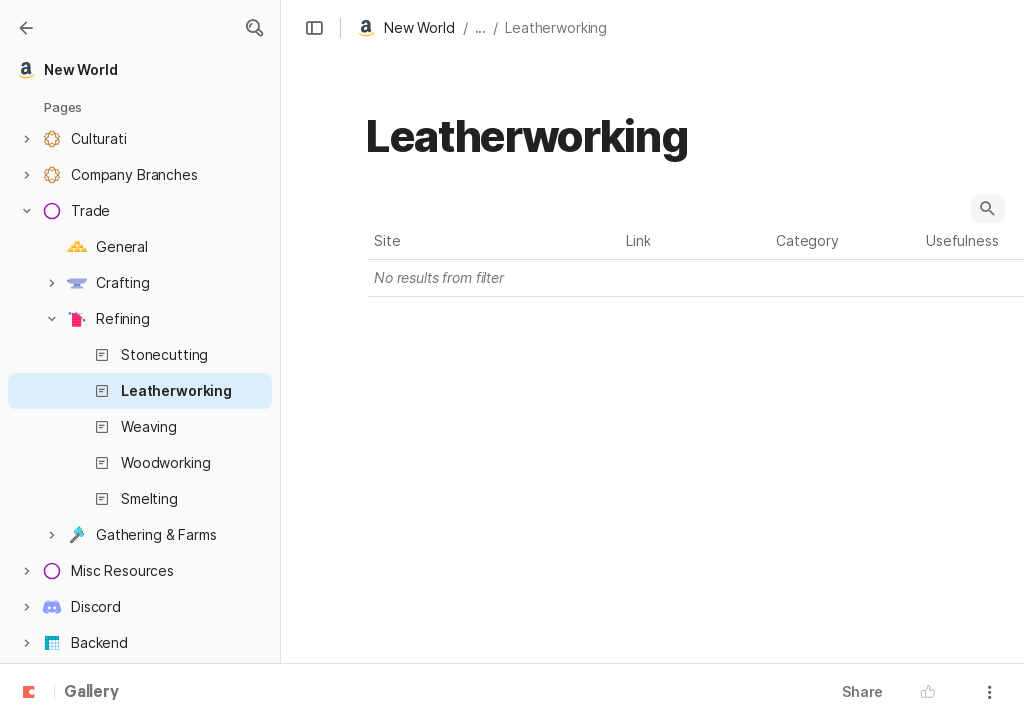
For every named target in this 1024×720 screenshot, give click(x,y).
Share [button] (862, 691)
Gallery (91, 693)
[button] (254, 28)
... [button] (481, 27)
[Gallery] (26, 28)
